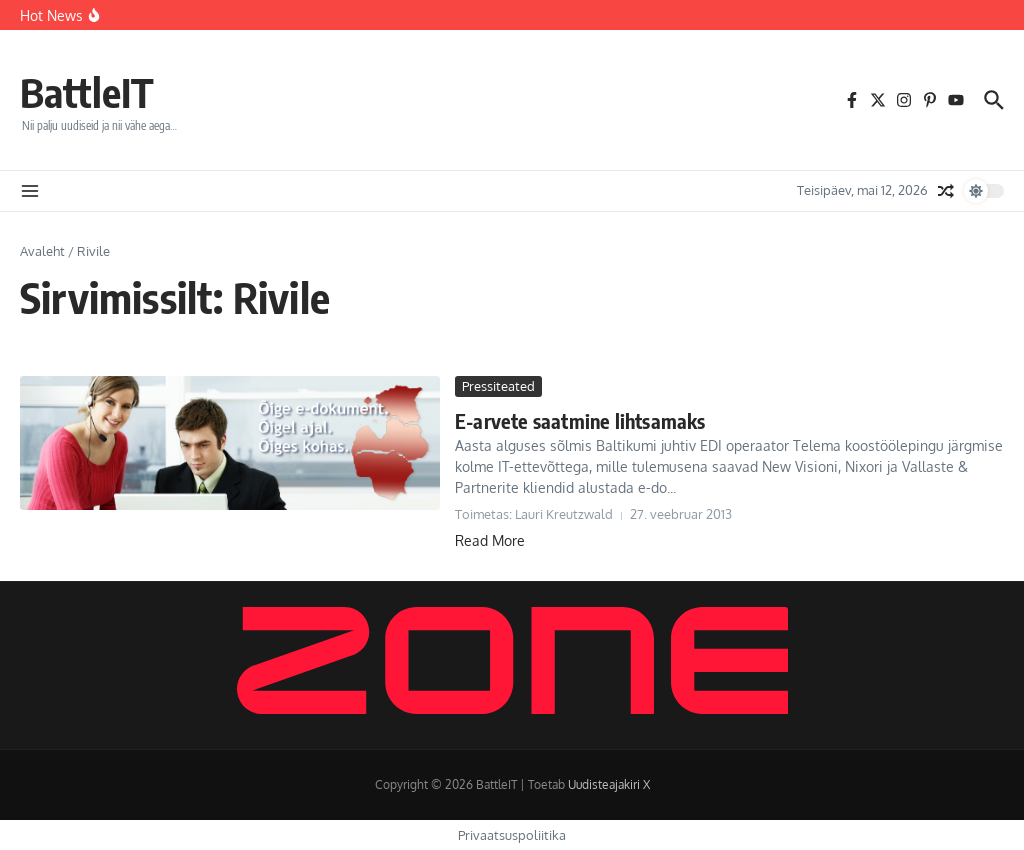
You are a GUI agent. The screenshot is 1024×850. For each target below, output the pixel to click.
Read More (490, 540)
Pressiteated (498, 386)
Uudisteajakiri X (609, 784)
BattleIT (87, 92)
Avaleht (42, 251)
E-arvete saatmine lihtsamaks (580, 420)
